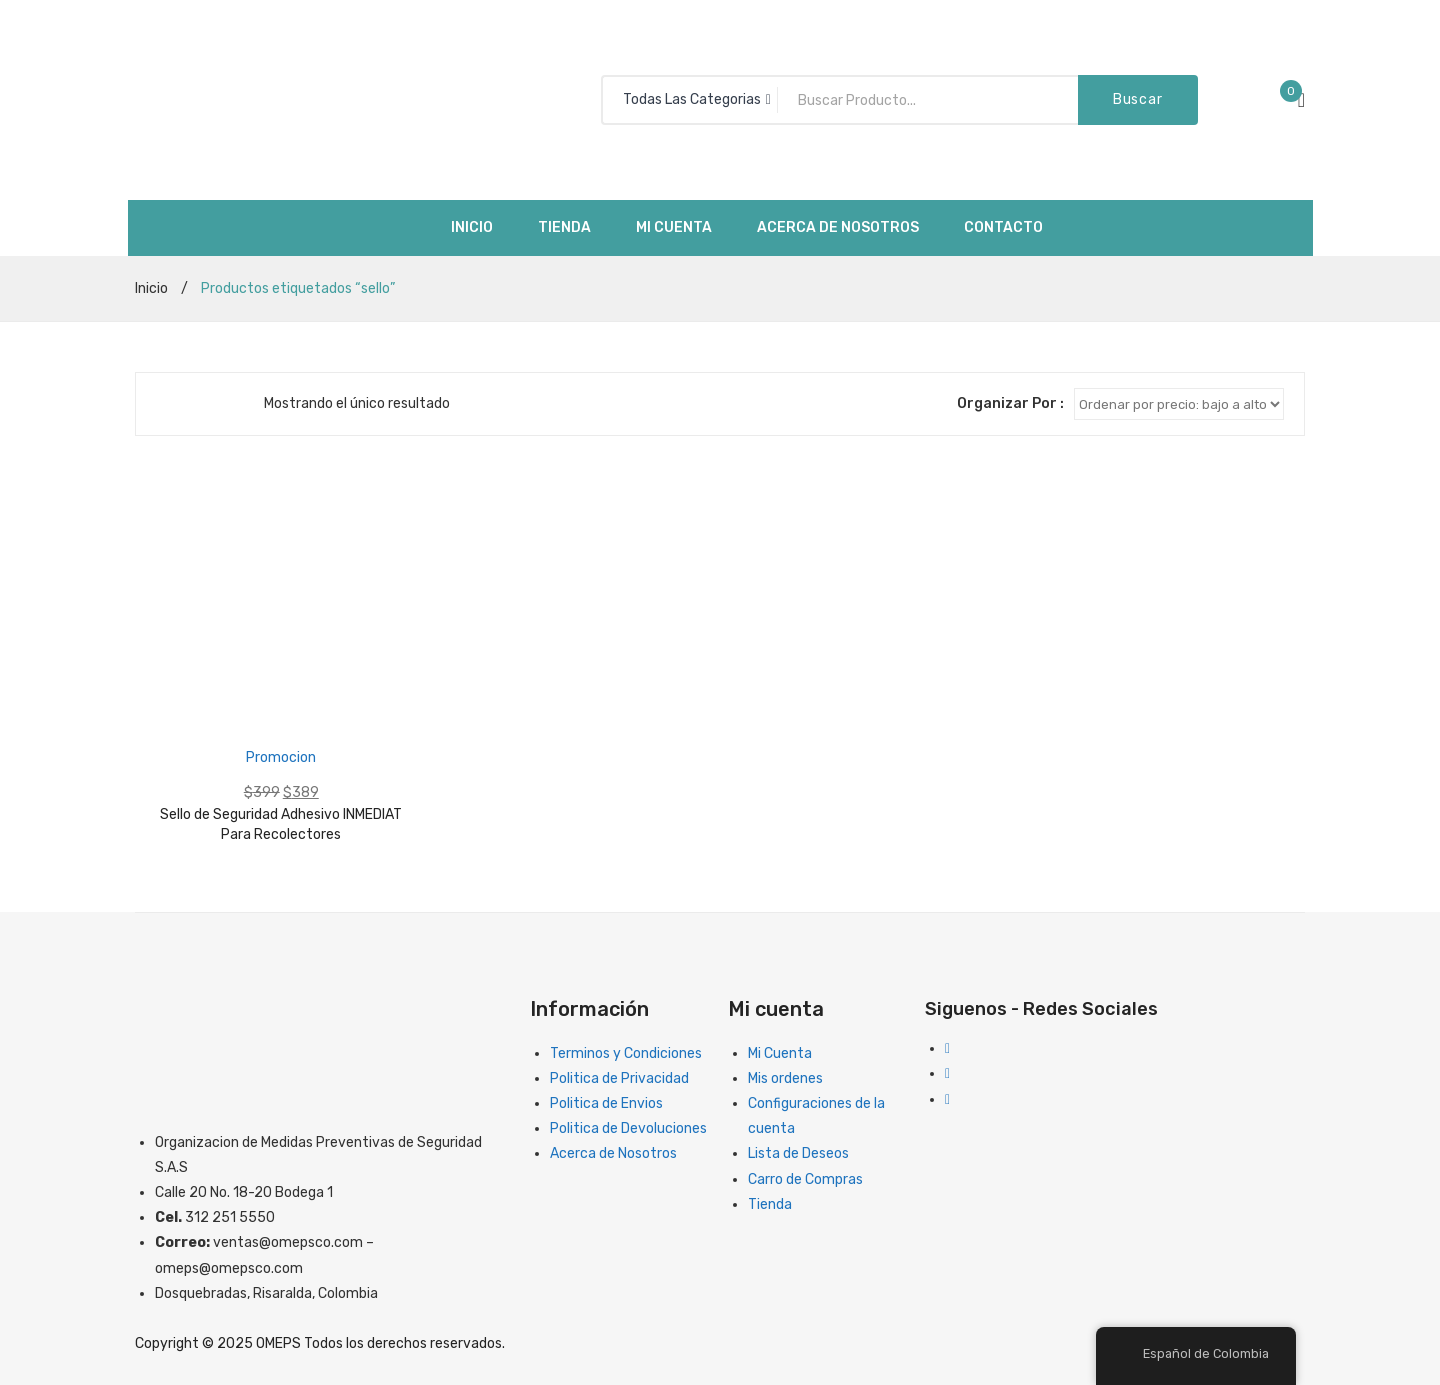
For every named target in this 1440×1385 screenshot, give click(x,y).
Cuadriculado (166, 404)
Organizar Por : (1010, 403)
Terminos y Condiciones (626, 1053)
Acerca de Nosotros (613, 1153)
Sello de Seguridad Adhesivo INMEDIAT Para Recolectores (281, 824)
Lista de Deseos (798, 1153)
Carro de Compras (805, 1179)
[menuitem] (472, 228)
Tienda (770, 1204)
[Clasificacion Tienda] (1179, 404)
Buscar (1137, 99)
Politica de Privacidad (619, 1078)
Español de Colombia (1194, 1353)
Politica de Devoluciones (628, 1128)
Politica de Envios (606, 1103)
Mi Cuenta (780, 1053)
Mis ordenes (785, 1078)
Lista (195, 404)
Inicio (151, 288)
